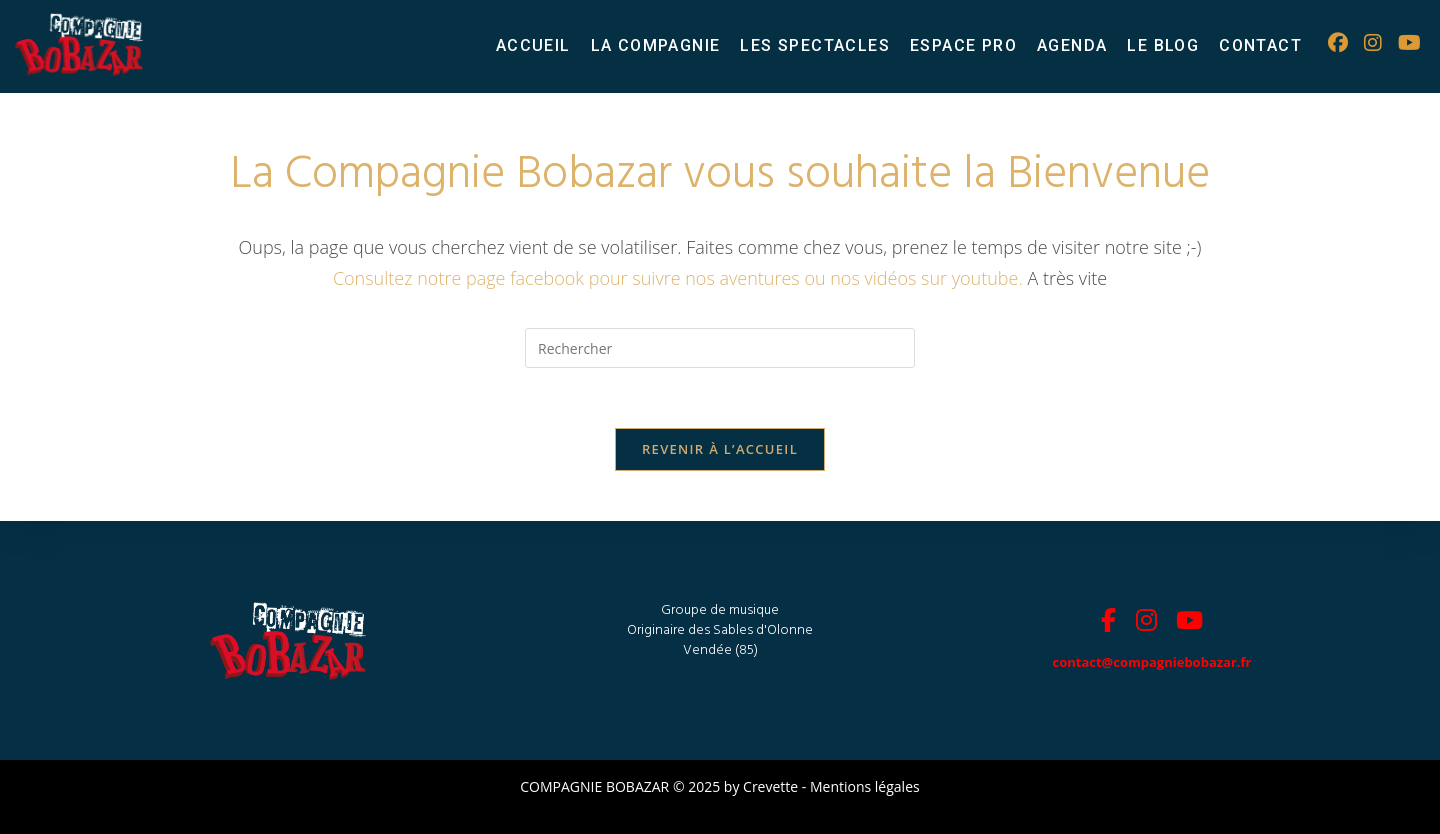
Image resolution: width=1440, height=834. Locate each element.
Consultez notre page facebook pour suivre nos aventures (569, 278)
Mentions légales (865, 786)
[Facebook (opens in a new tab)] (1338, 43)
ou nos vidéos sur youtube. (915, 278)
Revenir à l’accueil (720, 449)
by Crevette (761, 786)
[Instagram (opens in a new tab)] (1373, 43)
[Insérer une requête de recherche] (720, 348)
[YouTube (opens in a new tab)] (1409, 43)
